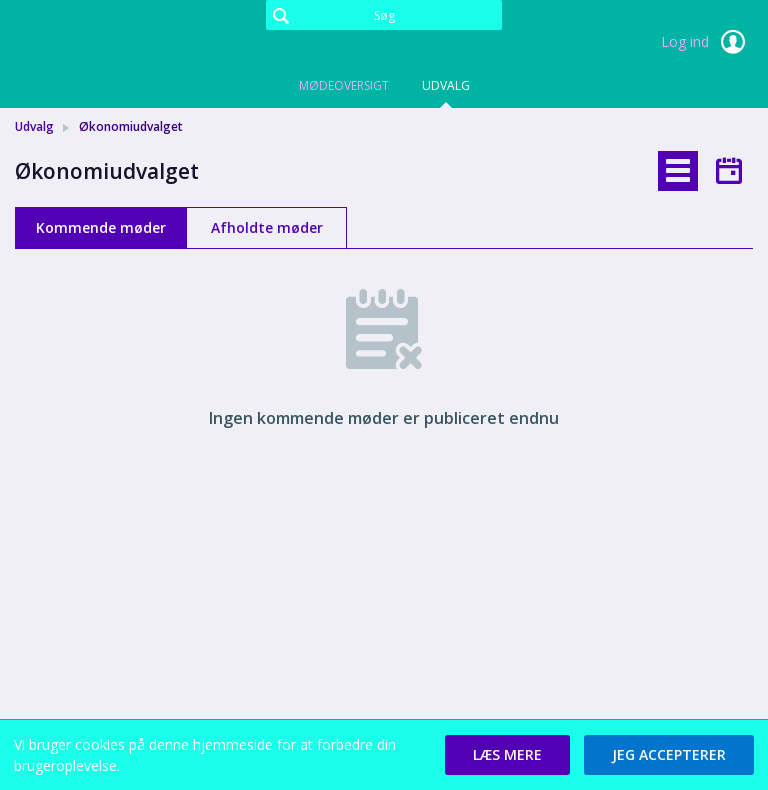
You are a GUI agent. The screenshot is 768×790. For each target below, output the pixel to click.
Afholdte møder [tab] (267, 227)
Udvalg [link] (34, 126)
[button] (507, 755)
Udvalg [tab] (446, 85)
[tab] (678, 171)
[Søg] (384, 15)
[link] (115, 44)
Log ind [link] (707, 42)
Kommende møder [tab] (101, 227)
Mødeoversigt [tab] (344, 85)
